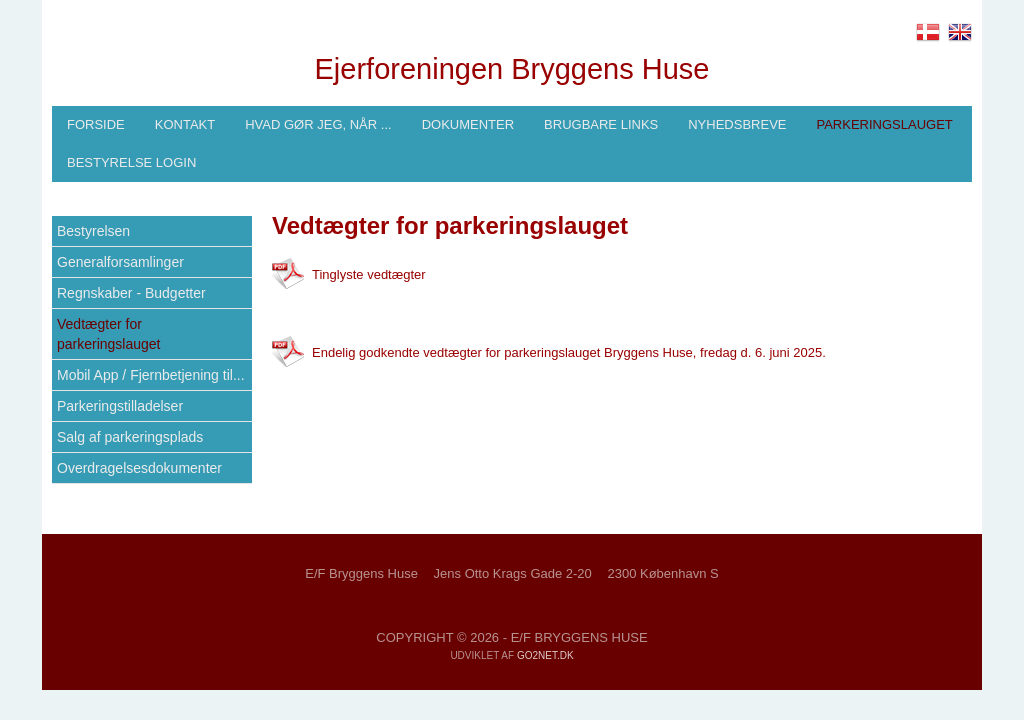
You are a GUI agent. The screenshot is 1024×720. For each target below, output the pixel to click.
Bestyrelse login (131, 162)
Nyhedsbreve (737, 124)
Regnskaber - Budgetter (131, 293)
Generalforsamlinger (120, 262)
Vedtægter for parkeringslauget (109, 334)
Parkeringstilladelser (120, 406)
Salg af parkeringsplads (130, 437)
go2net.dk (545, 655)
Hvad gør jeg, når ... (318, 124)
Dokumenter (468, 124)
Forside (96, 124)
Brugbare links (601, 124)
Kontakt (185, 124)
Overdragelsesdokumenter (139, 468)
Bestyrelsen (93, 231)
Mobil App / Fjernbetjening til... (151, 375)
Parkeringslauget (884, 124)
